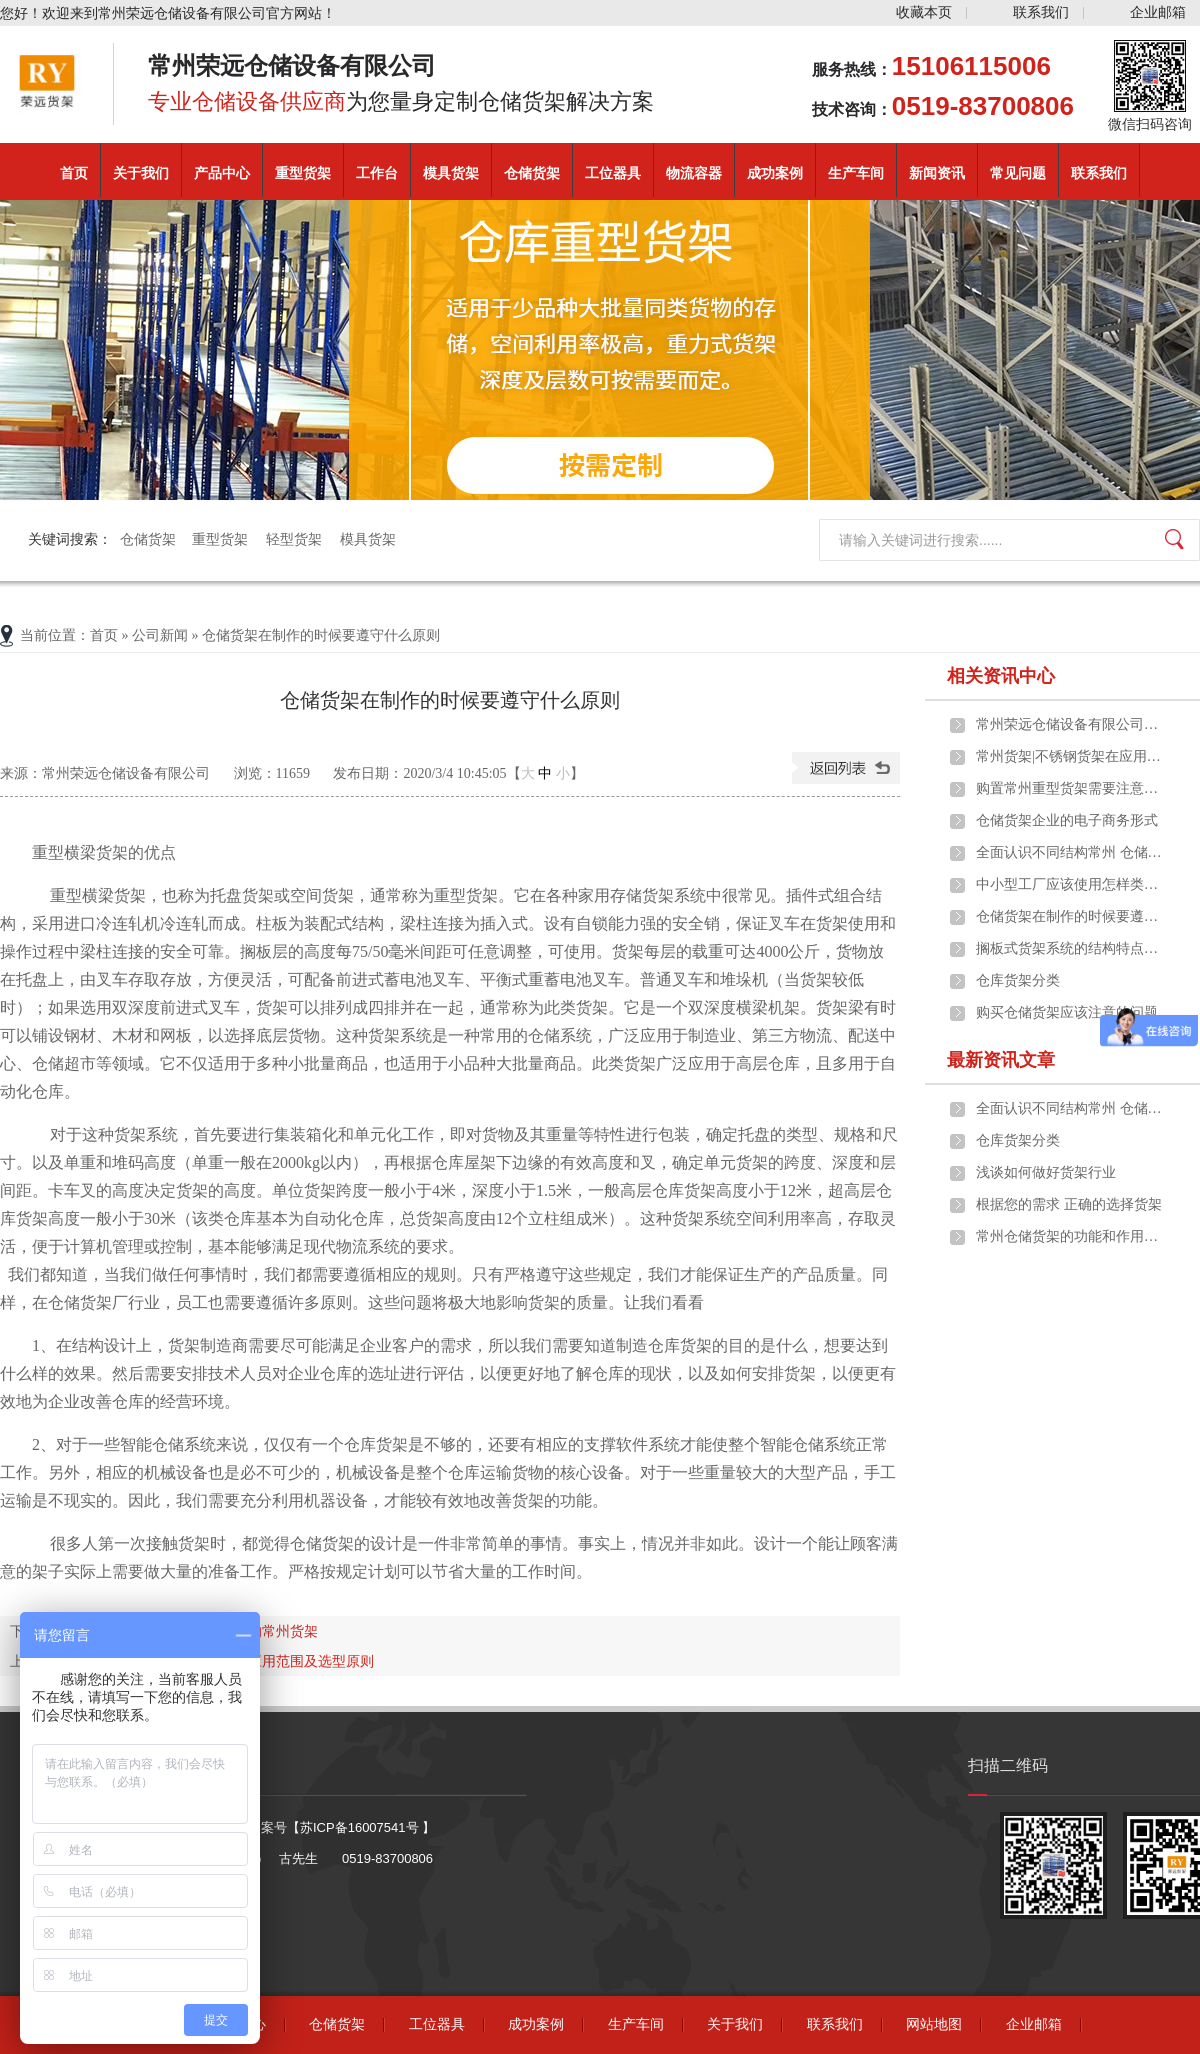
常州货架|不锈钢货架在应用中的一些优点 (1071, 756)
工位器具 (613, 173)
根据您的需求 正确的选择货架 (1069, 1204)
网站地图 (934, 2024)
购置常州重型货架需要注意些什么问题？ (1071, 788)
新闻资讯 (937, 173)
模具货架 (451, 173)
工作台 (377, 173)
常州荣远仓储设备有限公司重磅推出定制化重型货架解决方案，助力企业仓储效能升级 (1071, 724)
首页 (74, 173)
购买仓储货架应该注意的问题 (1067, 1012)
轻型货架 (295, 539)
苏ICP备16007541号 (361, 1827)
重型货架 (303, 173)
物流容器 (694, 173)
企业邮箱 (1158, 12)
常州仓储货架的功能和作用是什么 (1071, 1236)
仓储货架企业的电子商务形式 (1067, 820)
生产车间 (856, 173)
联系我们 (1041, 12)
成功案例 (775, 173)
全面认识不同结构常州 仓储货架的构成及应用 (1071, 852)
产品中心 (222, 173)
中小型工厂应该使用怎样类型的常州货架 (1071, 884)
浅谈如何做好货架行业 (1046, 1172)
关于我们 (141, 173)
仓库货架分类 (1018, 980)
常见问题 (1018, 173)
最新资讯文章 (1001, 1060)
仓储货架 (532, 173)
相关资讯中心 (1001, 676)
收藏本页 (924, 12)
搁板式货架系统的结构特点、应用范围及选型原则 (1071, 948)
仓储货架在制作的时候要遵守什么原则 (1071, 916)
